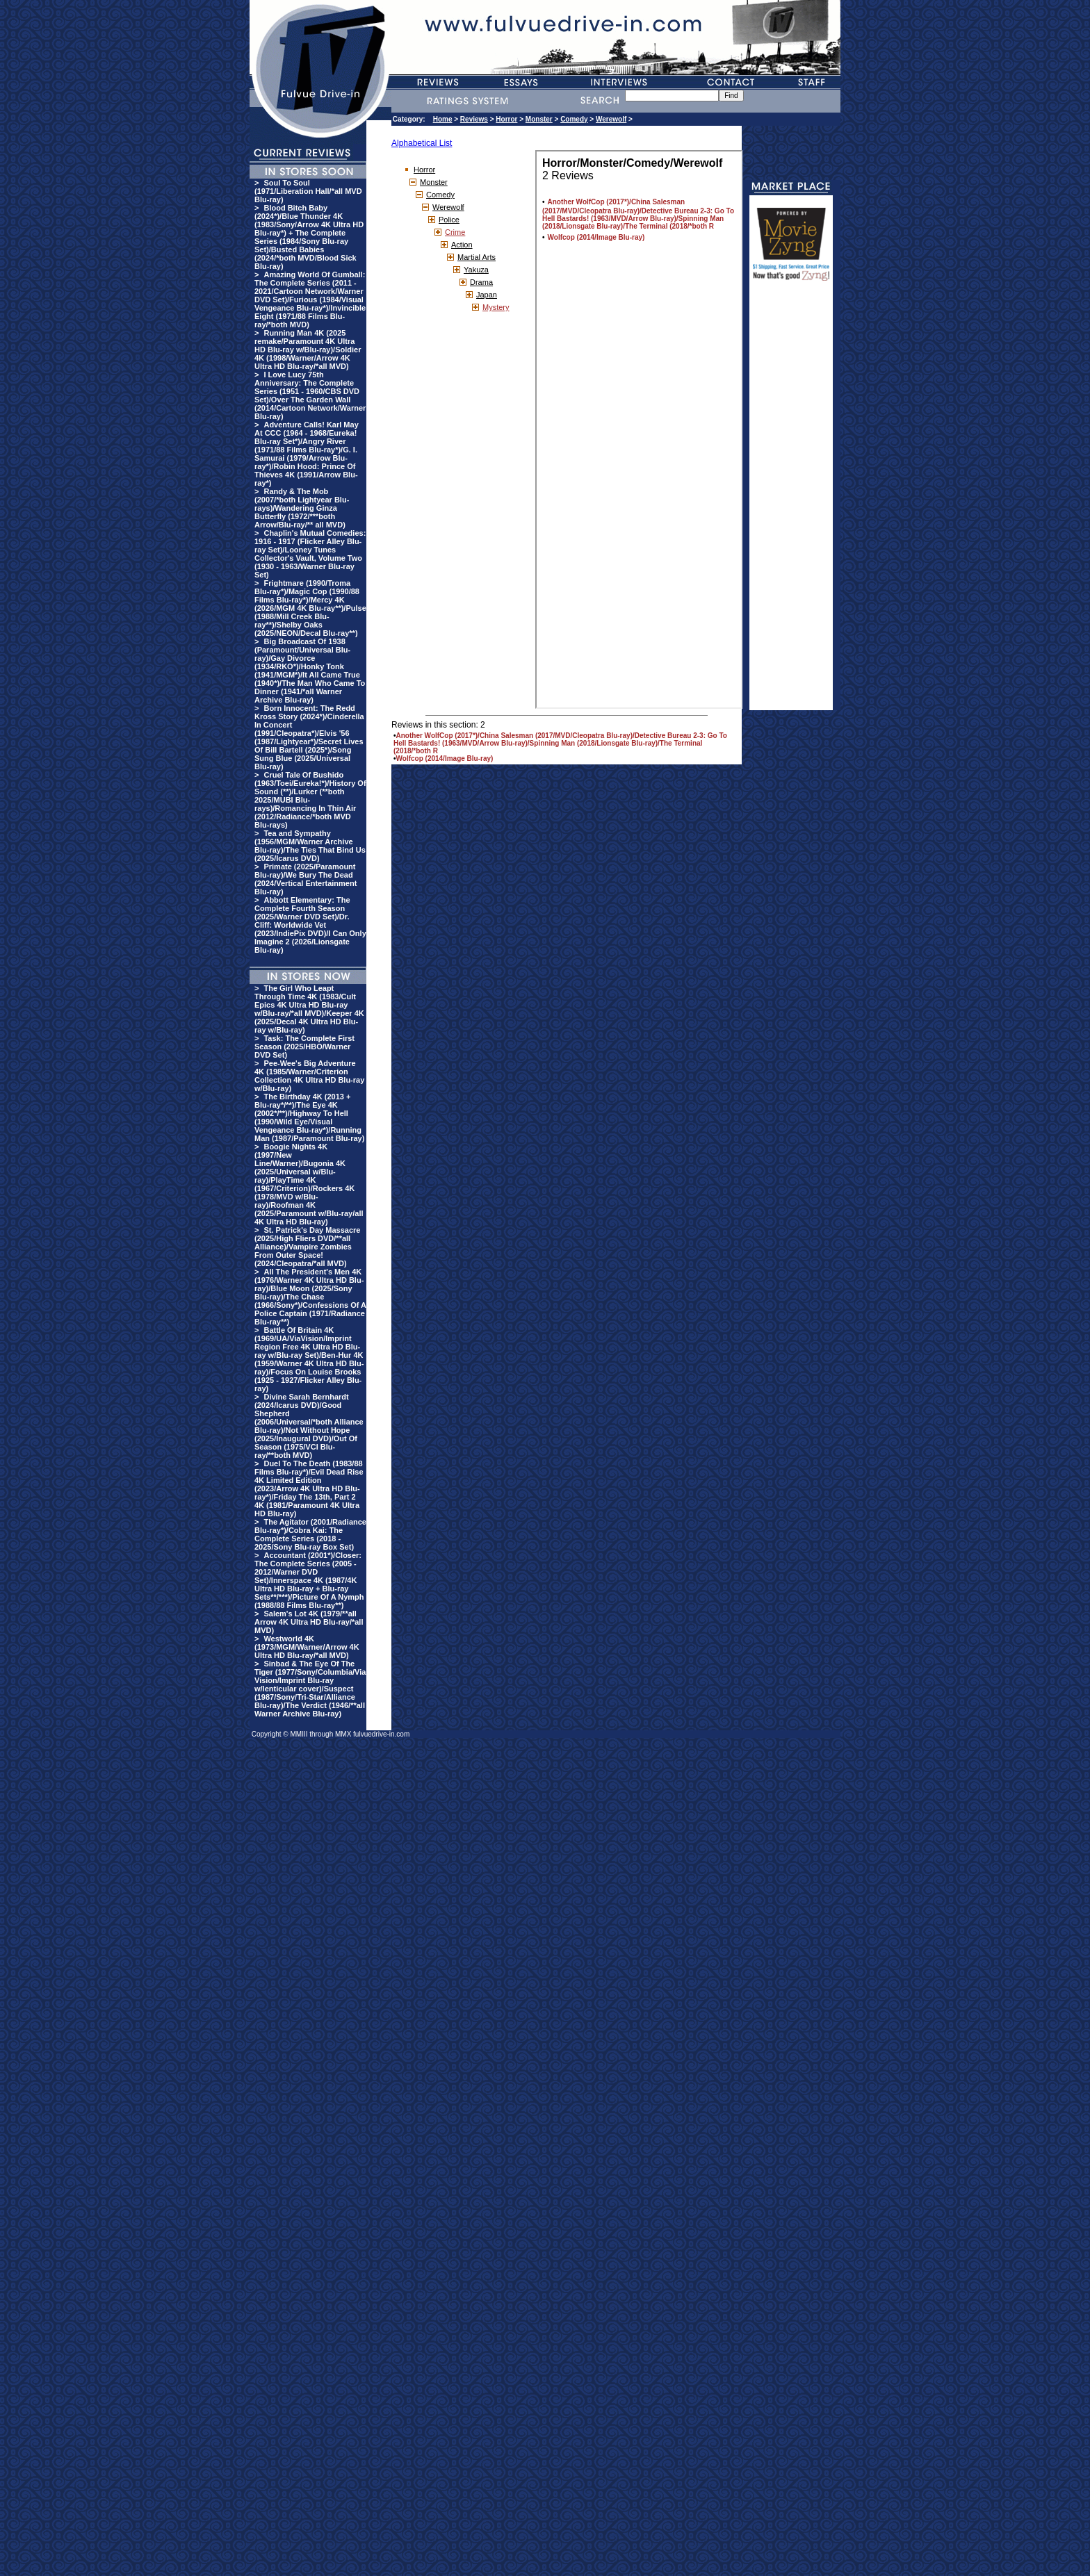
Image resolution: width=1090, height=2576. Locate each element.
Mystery (496, 307)
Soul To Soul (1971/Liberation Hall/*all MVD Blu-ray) (308, 191)
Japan (486, 294)
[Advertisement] (791, 501)
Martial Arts (476, 257)
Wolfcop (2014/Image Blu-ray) (445, 758)
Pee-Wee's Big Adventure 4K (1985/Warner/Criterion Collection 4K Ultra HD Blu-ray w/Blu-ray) (309, 1075)
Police (449, 219)
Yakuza (476, 269)
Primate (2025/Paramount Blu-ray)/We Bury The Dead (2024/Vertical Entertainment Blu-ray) (305, 879)
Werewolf (611, 119)
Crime (455, 232)
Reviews (474, 119)
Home (443, 119)
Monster (539, 119)
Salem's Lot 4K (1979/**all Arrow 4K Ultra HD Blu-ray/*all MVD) (308, 1621)
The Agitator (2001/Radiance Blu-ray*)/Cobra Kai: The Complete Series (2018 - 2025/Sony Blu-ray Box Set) (310, 1534)
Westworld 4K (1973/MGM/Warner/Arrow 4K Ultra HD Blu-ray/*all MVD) (306, 1646)
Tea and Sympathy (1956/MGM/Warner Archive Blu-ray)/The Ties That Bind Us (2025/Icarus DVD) (310, 845)
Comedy (573, 119)
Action (462, 244)
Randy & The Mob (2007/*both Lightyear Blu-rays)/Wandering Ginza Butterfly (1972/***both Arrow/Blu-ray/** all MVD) (301, 508)
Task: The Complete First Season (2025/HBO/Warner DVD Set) (304, 1046)
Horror (506, 119)
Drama (481, 282)
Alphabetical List (421, 143)
